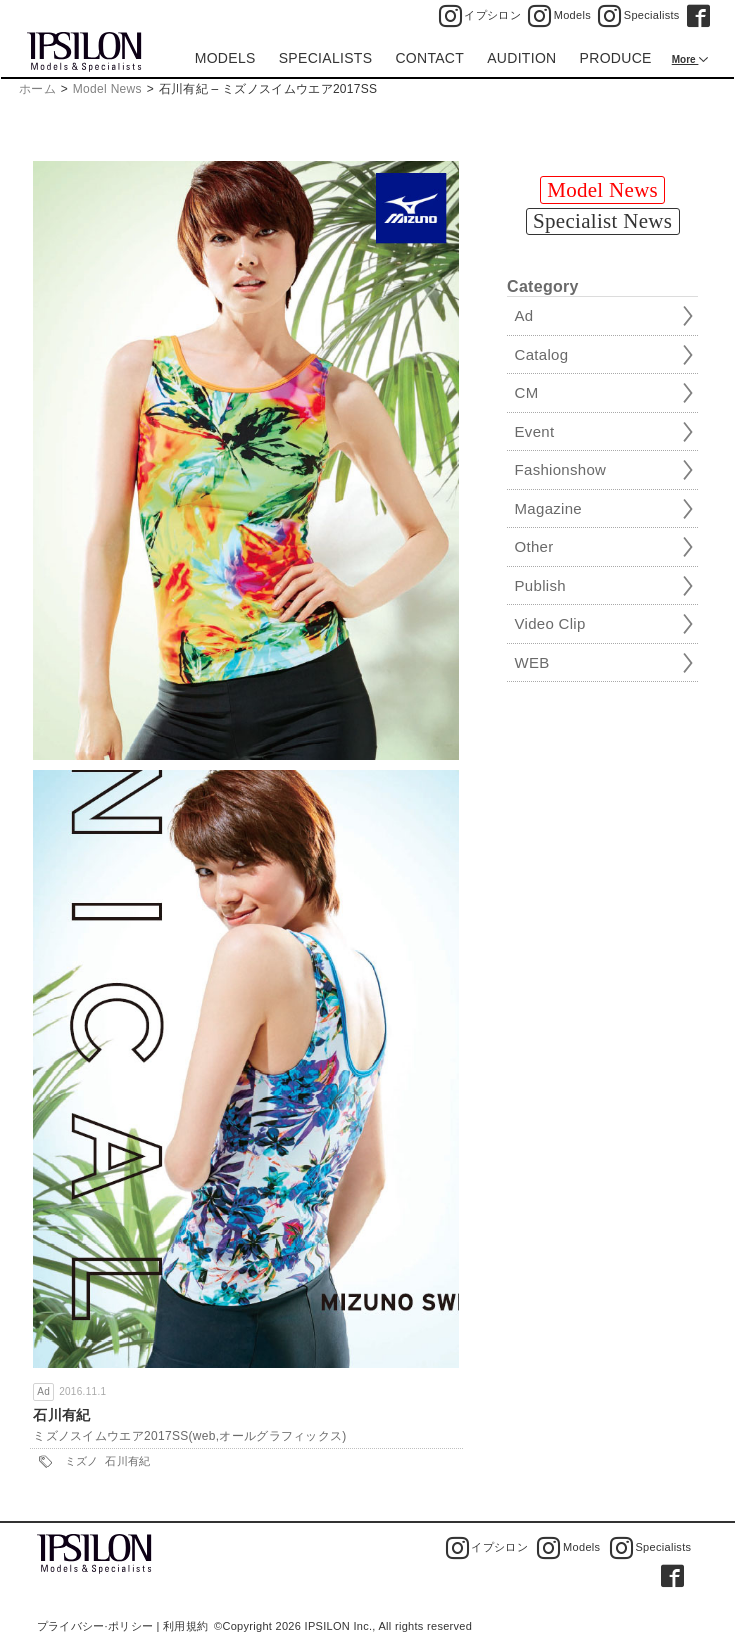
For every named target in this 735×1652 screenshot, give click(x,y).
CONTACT (429, 58)
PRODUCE (616, 58)
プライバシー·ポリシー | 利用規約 (122, 1626)
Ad (43, 1391)
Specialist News (602, 221)
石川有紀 (61, 1415)
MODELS (225, 58)
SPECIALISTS (326, 58)
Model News (107, 89)
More (685, 59)
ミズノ (82, 1461)
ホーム (37, 89)
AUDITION (521, 58)
